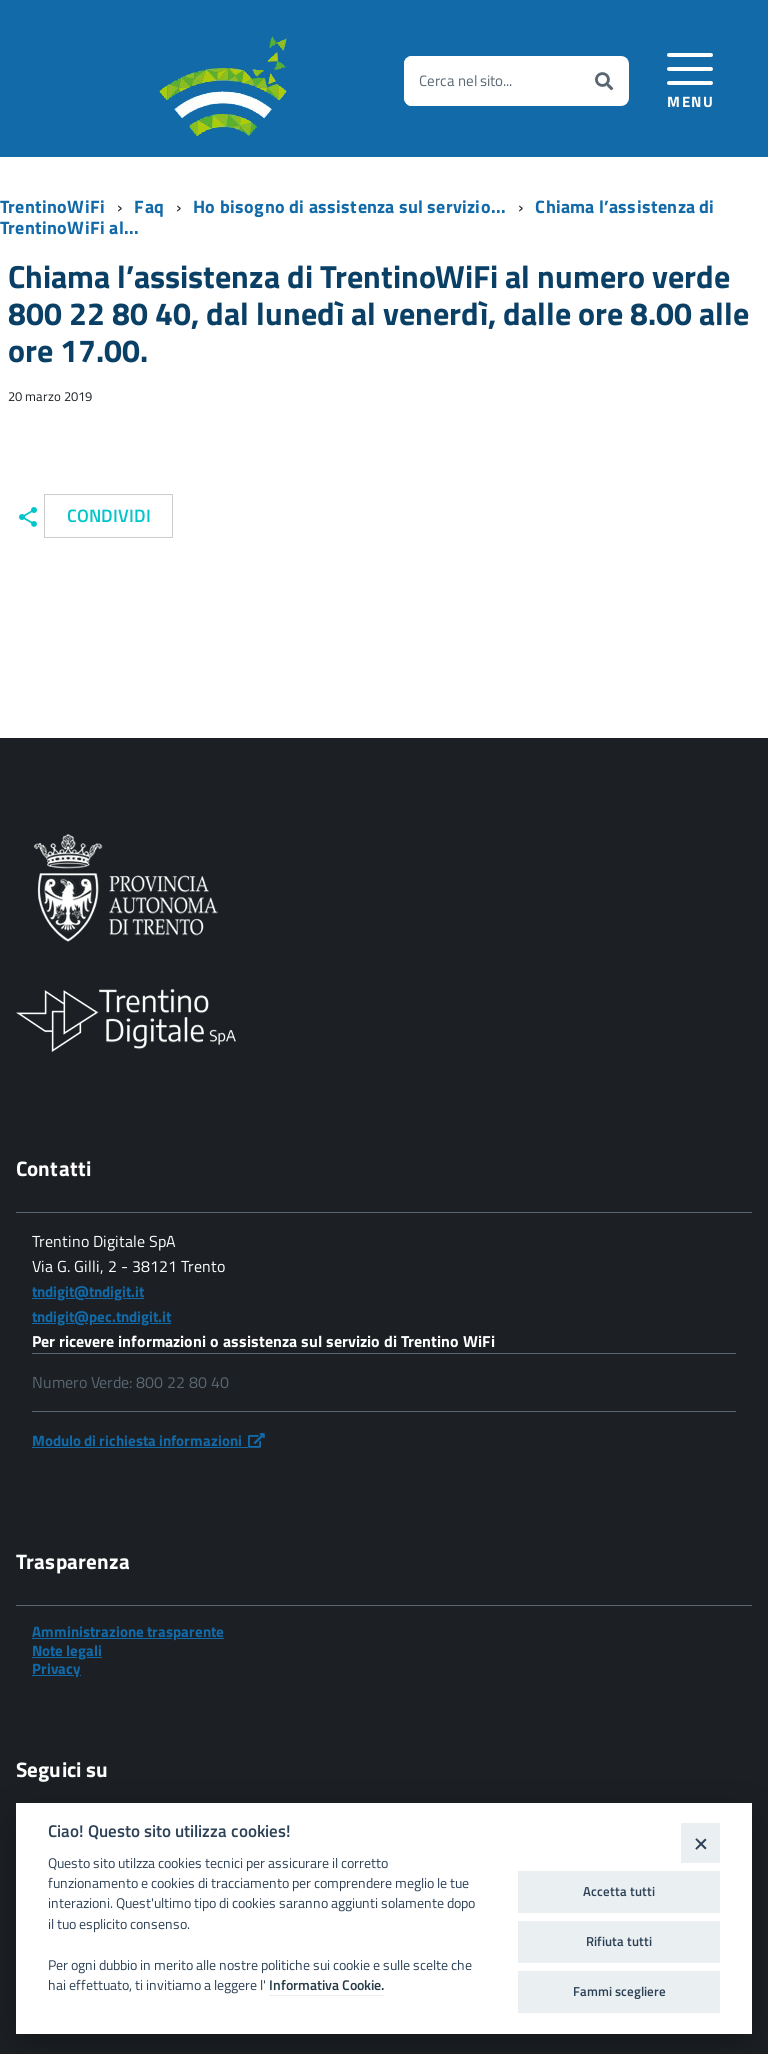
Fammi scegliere (619, 1991)
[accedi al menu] (690, 77)
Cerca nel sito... (465, 80)
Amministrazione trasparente (128, 1631)
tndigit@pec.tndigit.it (101, 1316)
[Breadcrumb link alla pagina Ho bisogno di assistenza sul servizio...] (355, 206)
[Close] (700, 1842)
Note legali (67, 1650)
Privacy (56, 1668)
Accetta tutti (619, 1891)
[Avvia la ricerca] (604, 81)
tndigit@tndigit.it (88, 1291)
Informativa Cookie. (326, 1985)
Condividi (109, 515)
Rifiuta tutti (619, 1941)
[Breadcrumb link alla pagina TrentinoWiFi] (58, 206)
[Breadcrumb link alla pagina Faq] (155, 206)
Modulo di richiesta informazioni (148, 1440)
